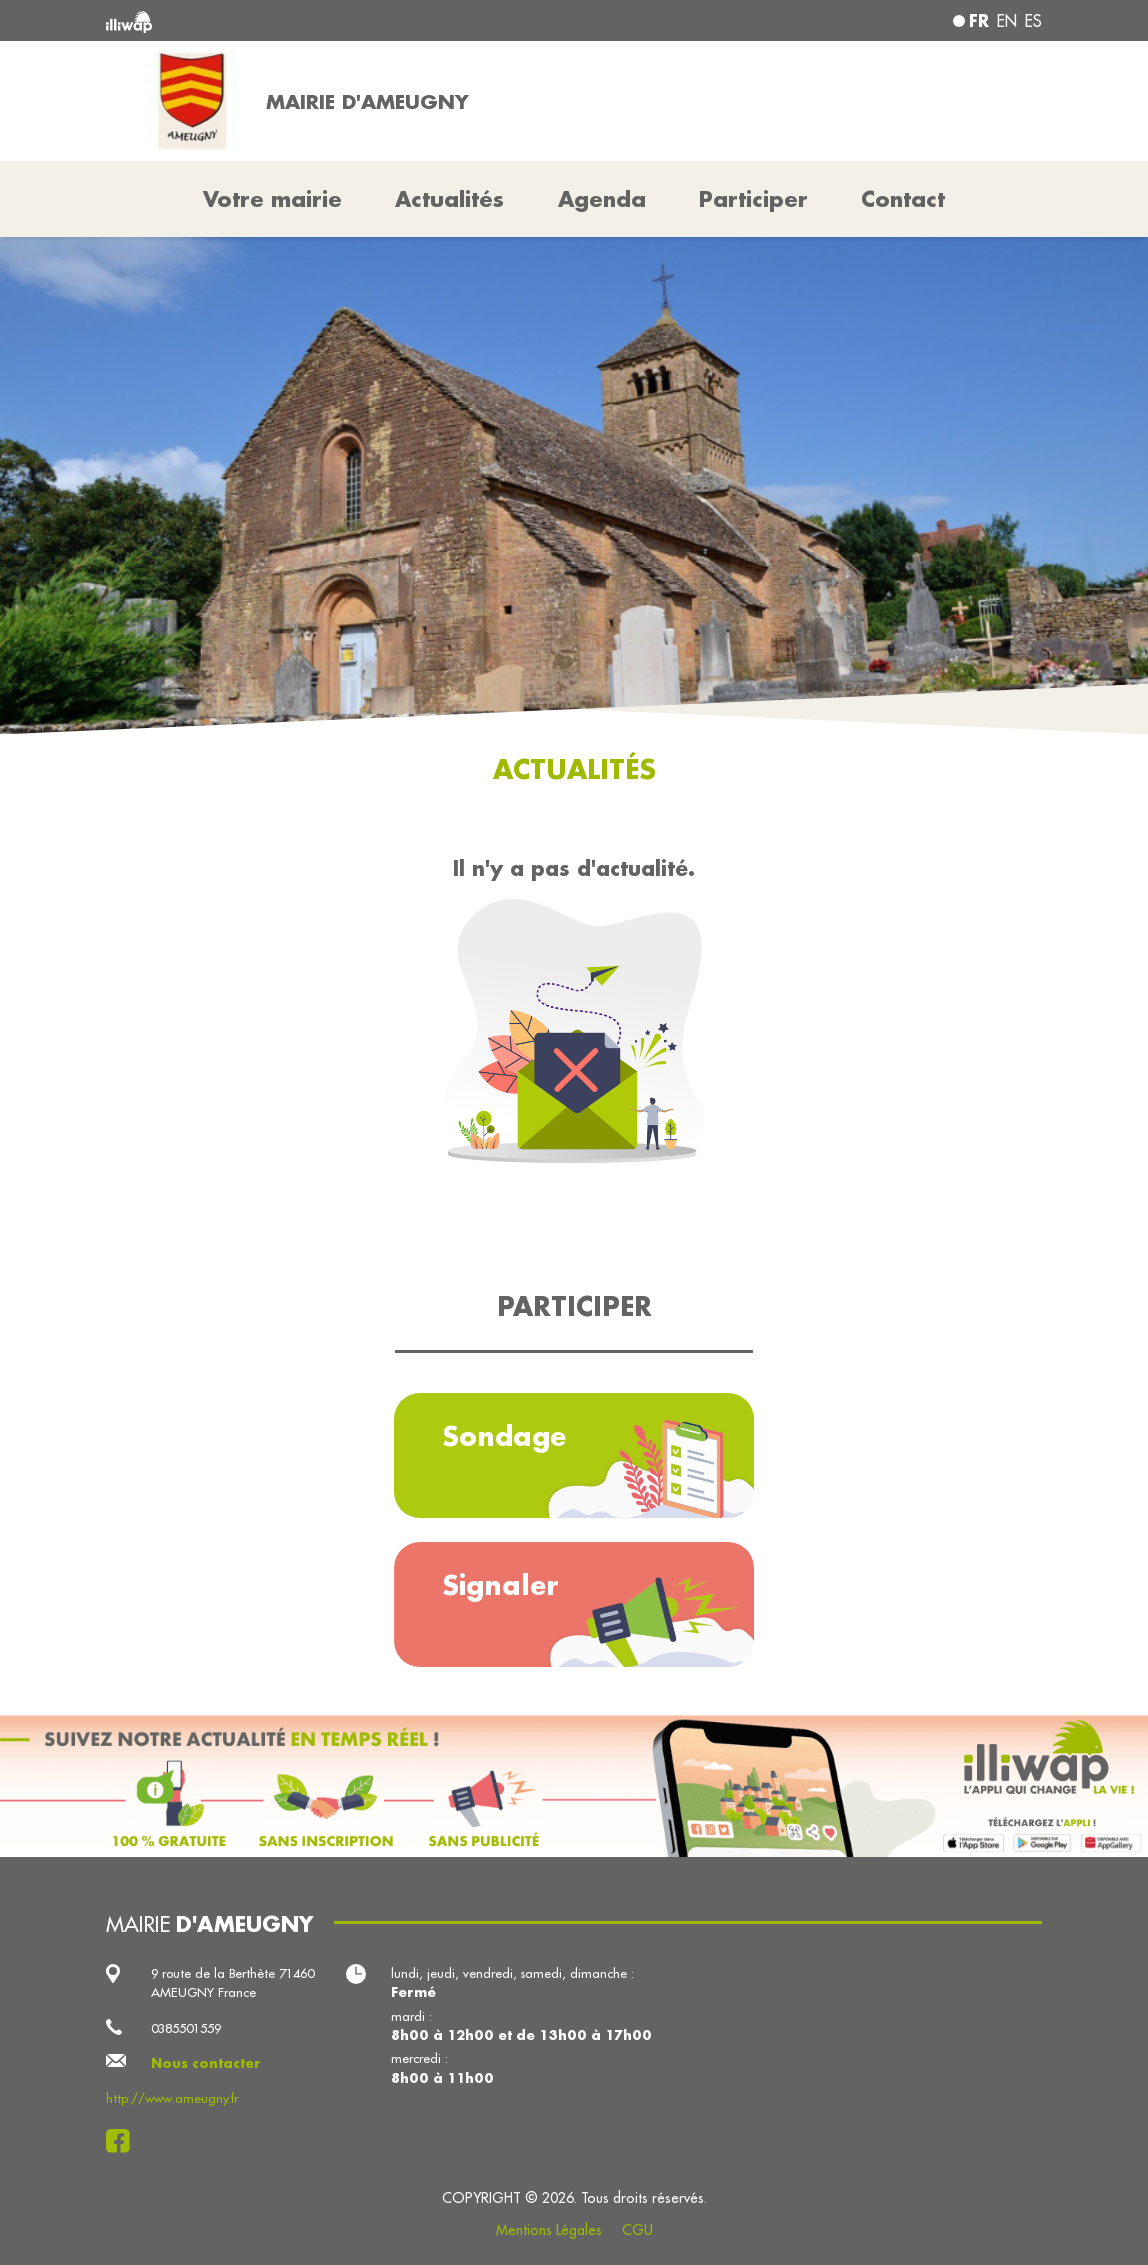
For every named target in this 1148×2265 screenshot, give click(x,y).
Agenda (602, 199)
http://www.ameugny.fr (172, 2098)
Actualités (449, 199)
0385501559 (186, 2028)
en (1007, 21)
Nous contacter (206, 2063)
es (1033, 21)
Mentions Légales (549, 2230)
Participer (753, 199)
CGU (637, 2230)
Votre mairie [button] (272, 199)
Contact (903, 199)
